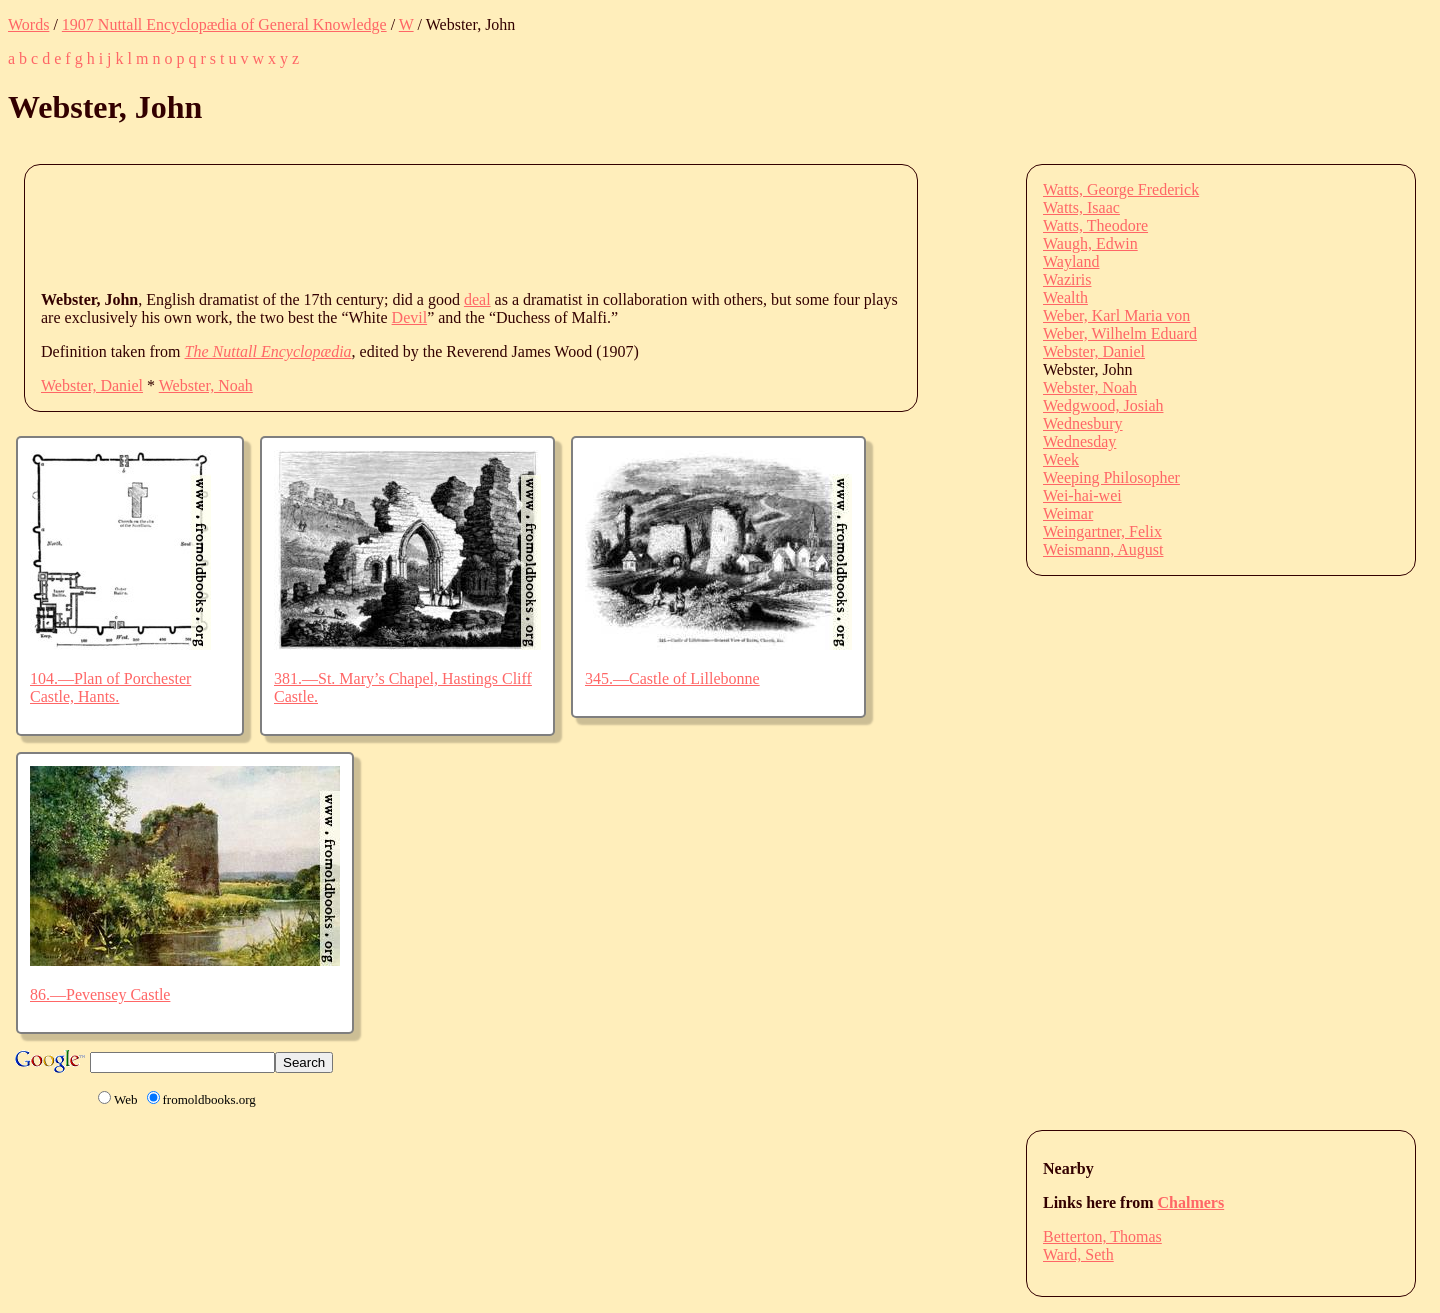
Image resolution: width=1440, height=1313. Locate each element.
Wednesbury (1083, 423)
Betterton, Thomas (1102, 1236)
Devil (410, 317)
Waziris (1067, 279)
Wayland (1071, 261)
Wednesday (1079, 441)
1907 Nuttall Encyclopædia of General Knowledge (224, 24)
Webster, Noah (206, 385)
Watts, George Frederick (1121, 189)
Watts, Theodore (1095, 225)
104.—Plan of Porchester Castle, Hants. (110, 687)
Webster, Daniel (92, 385)
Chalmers (1191, 1202)
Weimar (1068, 513)
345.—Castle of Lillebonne (672, 678)
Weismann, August (1103, 549)
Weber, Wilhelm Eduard (1120, 333)
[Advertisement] (405, 226)
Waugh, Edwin (1090, 243)
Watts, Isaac (1081, 207)
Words (28, 24)
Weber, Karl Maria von (1116, 315)
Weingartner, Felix (1102, 531)
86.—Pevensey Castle (100, 994)
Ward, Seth (1078, 1254)
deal (477, 299)
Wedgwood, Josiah (1103, 405)
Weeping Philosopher (1111, 477)
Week (1061, 459)
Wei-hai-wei (1082, 495)
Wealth (1065, 297)
